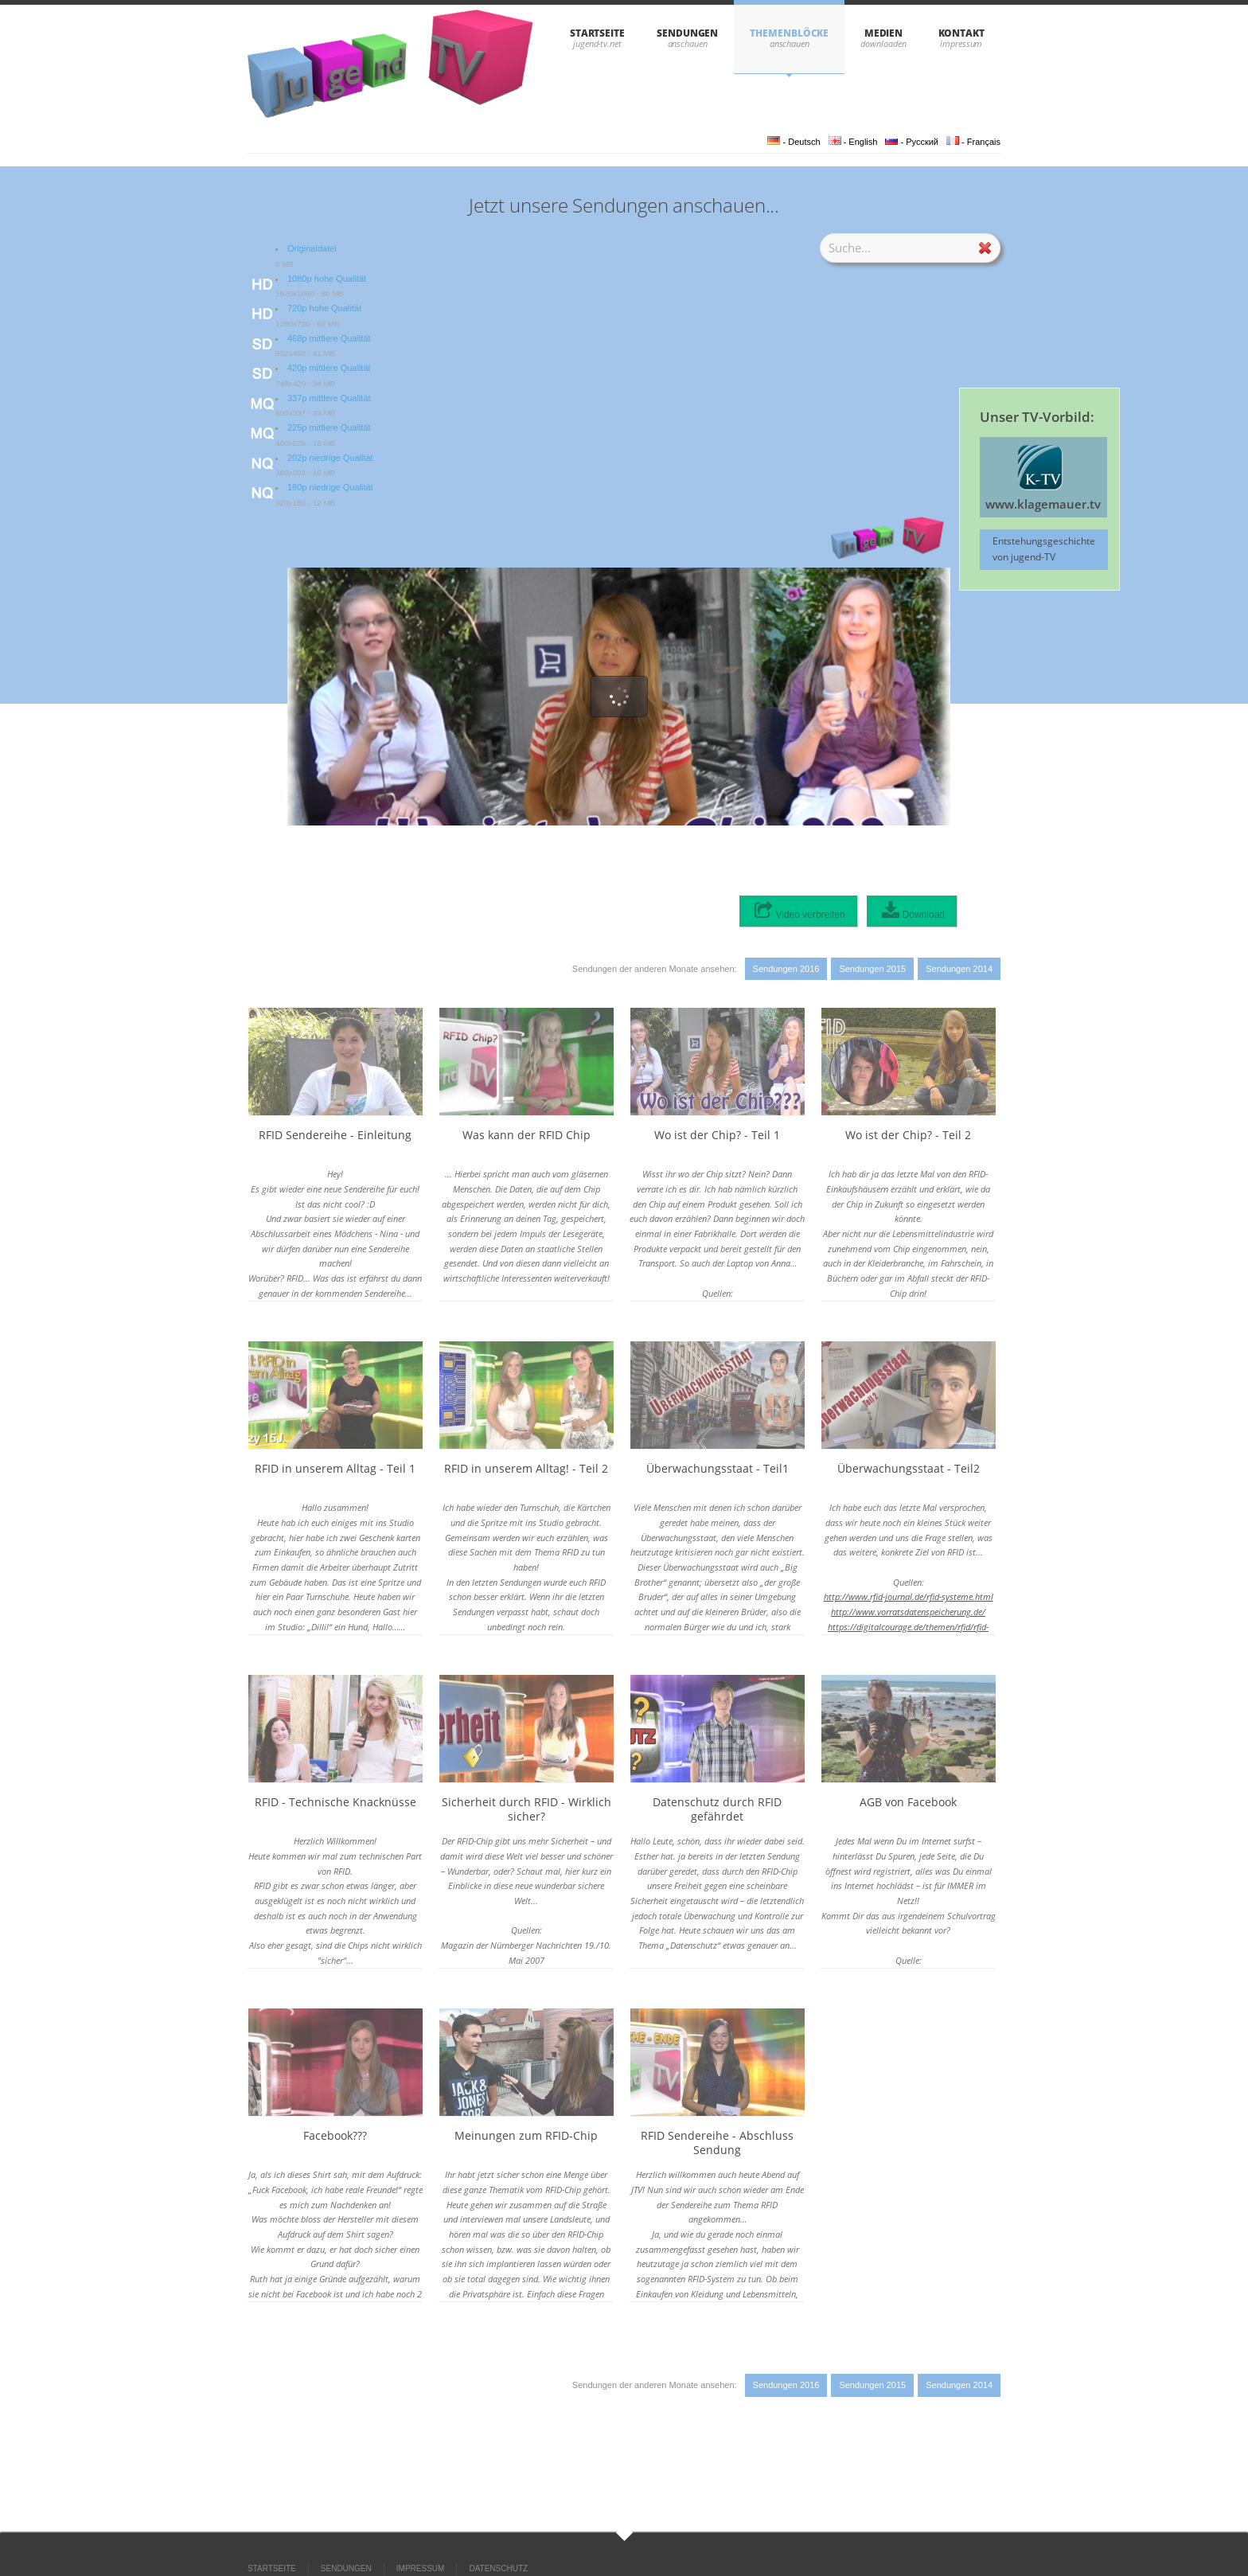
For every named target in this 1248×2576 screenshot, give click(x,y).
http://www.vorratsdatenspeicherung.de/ (908, 1612)
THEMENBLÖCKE (789, 33)
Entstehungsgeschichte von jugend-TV (1044, 549)
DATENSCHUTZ (498, 2568)
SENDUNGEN (687, 33)
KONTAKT (961, 33)
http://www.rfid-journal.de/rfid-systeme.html (908, 1596)
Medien (883, 33)
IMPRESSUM (420, 2568)
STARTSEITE (597, 33)
